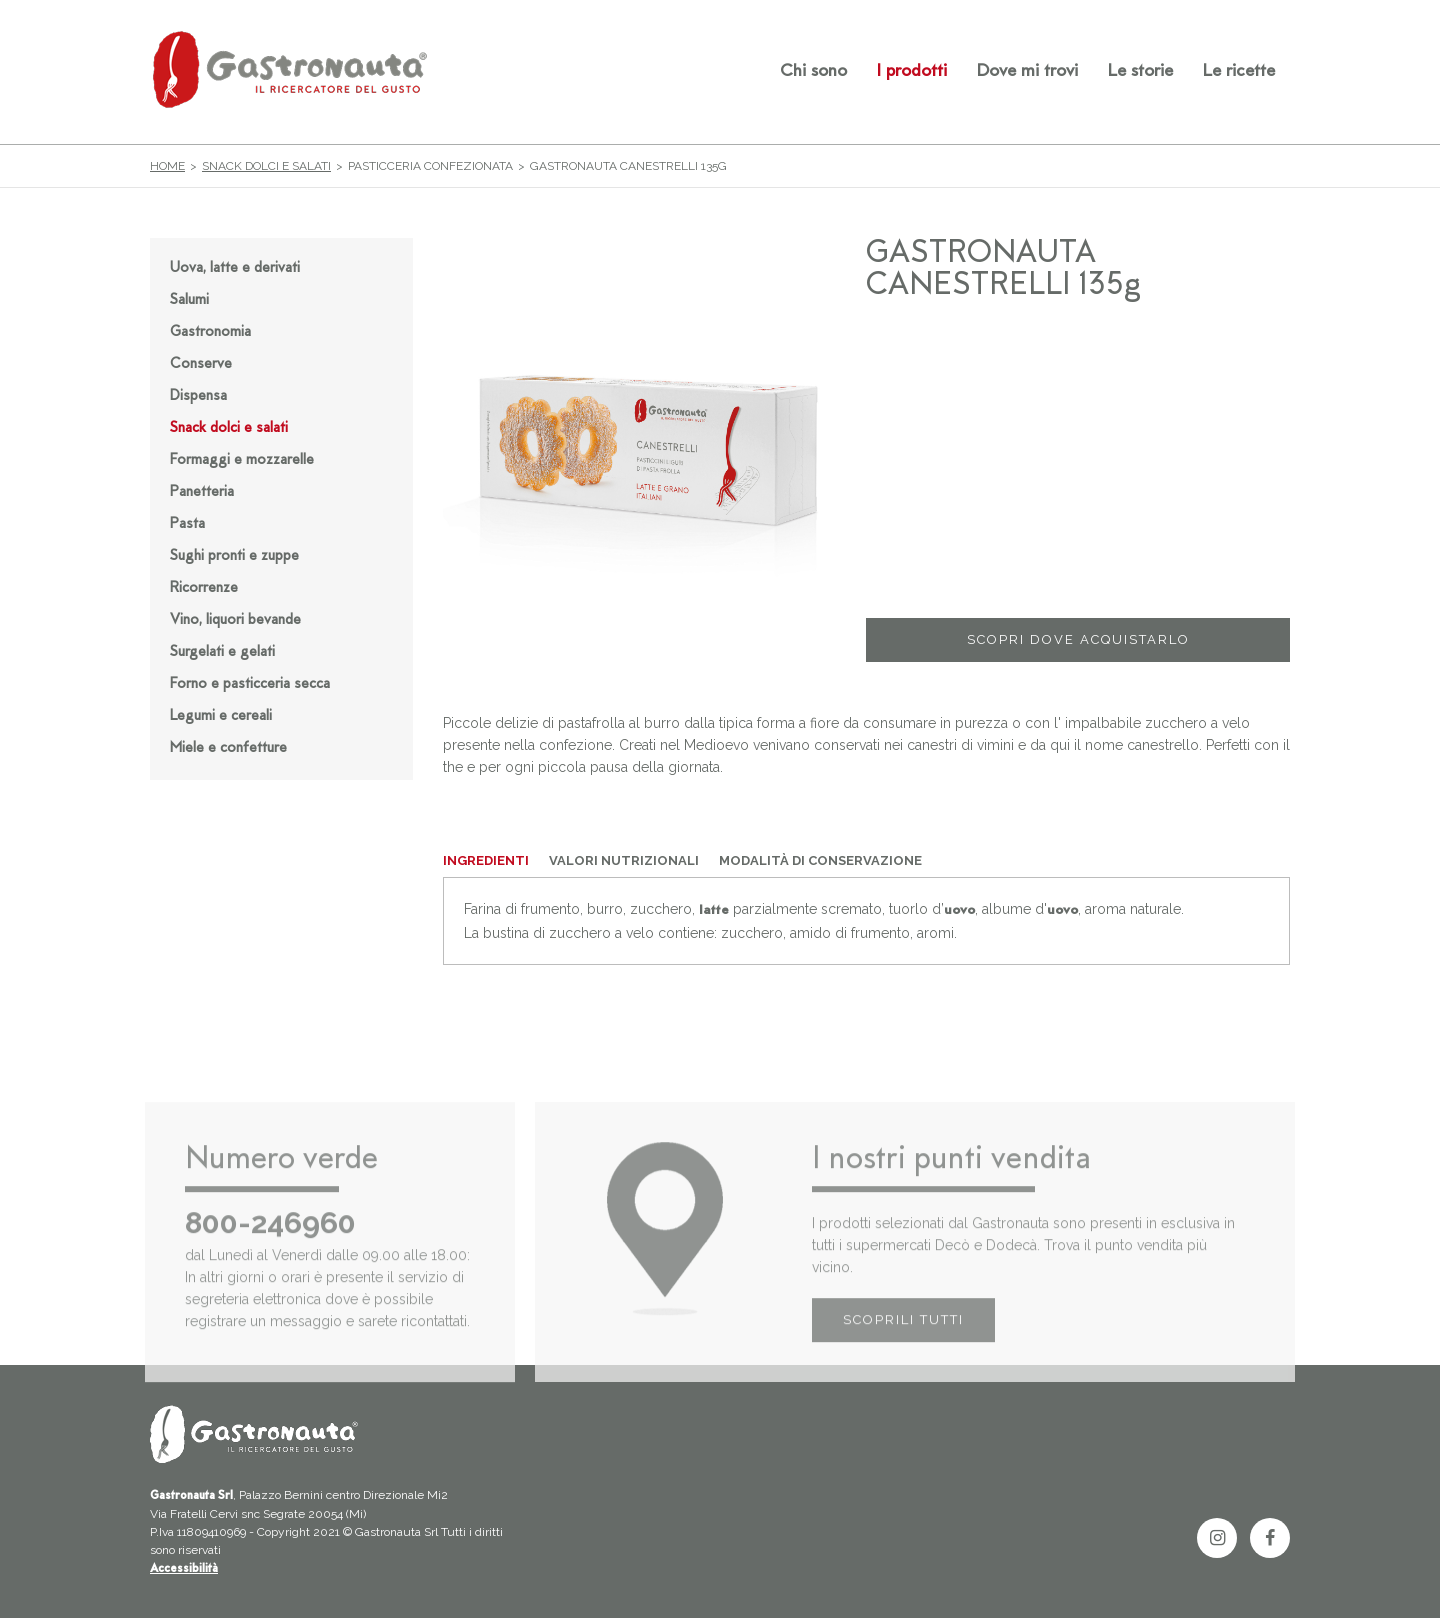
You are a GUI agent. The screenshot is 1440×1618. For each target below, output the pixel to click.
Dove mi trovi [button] (1027, 72)
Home (167, 166)
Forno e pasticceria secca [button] (250, 684)
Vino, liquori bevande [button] (235, 620)
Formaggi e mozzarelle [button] (242, 460)
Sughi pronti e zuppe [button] (234, 556)
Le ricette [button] (1239, 72)
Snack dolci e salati (266, 166)
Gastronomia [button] (210, 332)
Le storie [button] (1140, 72)
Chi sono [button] (813, 72)
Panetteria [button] (202, 492)
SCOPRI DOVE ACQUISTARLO (1078, 639)
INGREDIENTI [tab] (486, 860)
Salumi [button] (189, 300)
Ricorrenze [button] (204, 588)
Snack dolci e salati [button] (229, 428)
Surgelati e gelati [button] (222, 652)
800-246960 (270, 1250)
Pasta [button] (187, 524)
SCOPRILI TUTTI (903, 1346)
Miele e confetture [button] (228, 748)
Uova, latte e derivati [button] (235, 268)
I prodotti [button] (912, 72)
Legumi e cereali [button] (221, 716)
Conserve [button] (201, 364)
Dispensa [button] (198, 396)
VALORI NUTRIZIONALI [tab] (624, 860)
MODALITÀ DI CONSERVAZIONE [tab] (820, 860)
